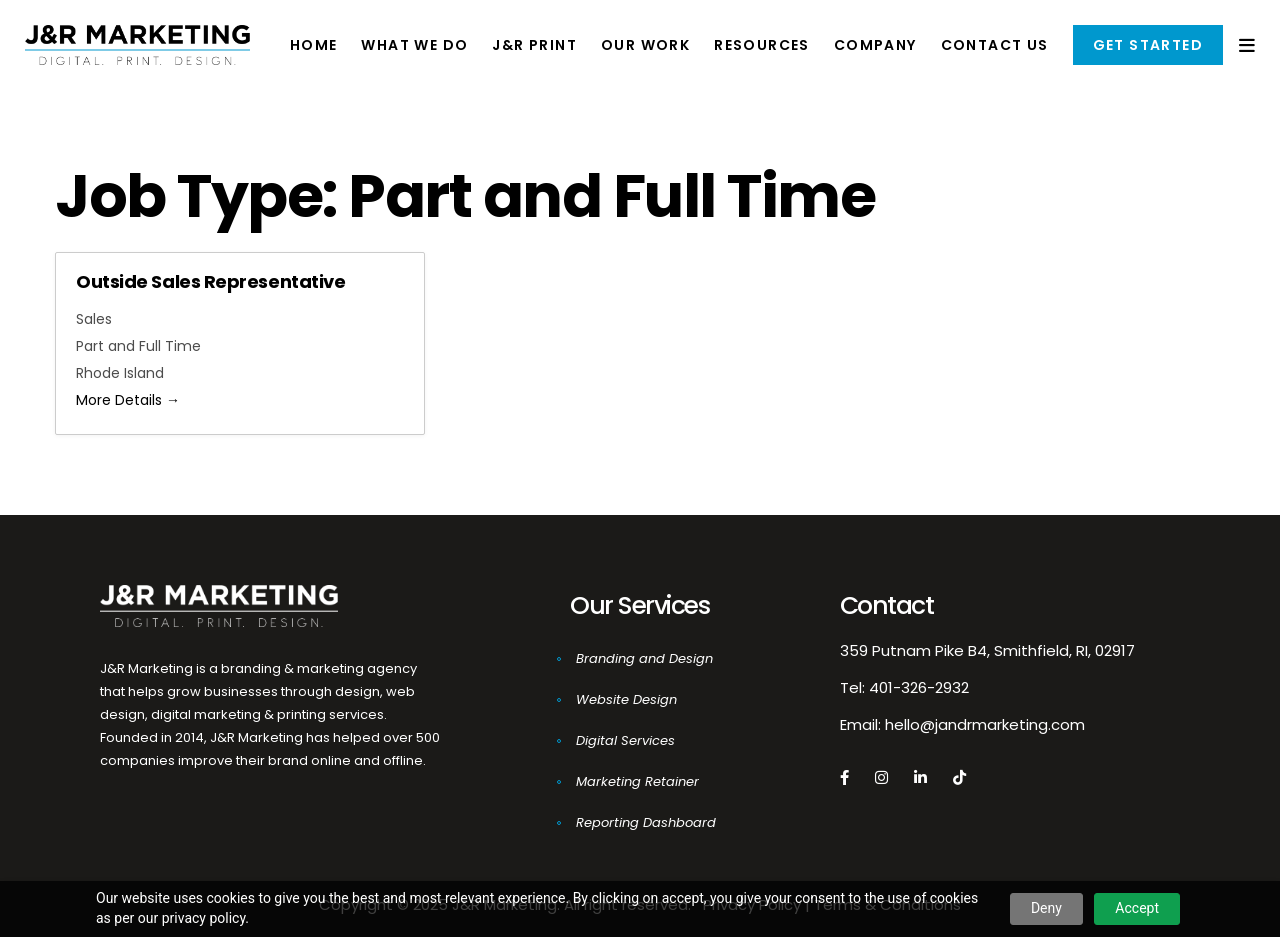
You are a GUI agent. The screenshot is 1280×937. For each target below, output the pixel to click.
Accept (1137, 908)
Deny (1046, 908)
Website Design (626, 699)
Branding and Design (644, 658)
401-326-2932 (919, 687)
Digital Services (625, 740)
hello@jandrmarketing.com (985, 724)
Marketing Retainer (637, 781)
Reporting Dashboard (646, 822)
